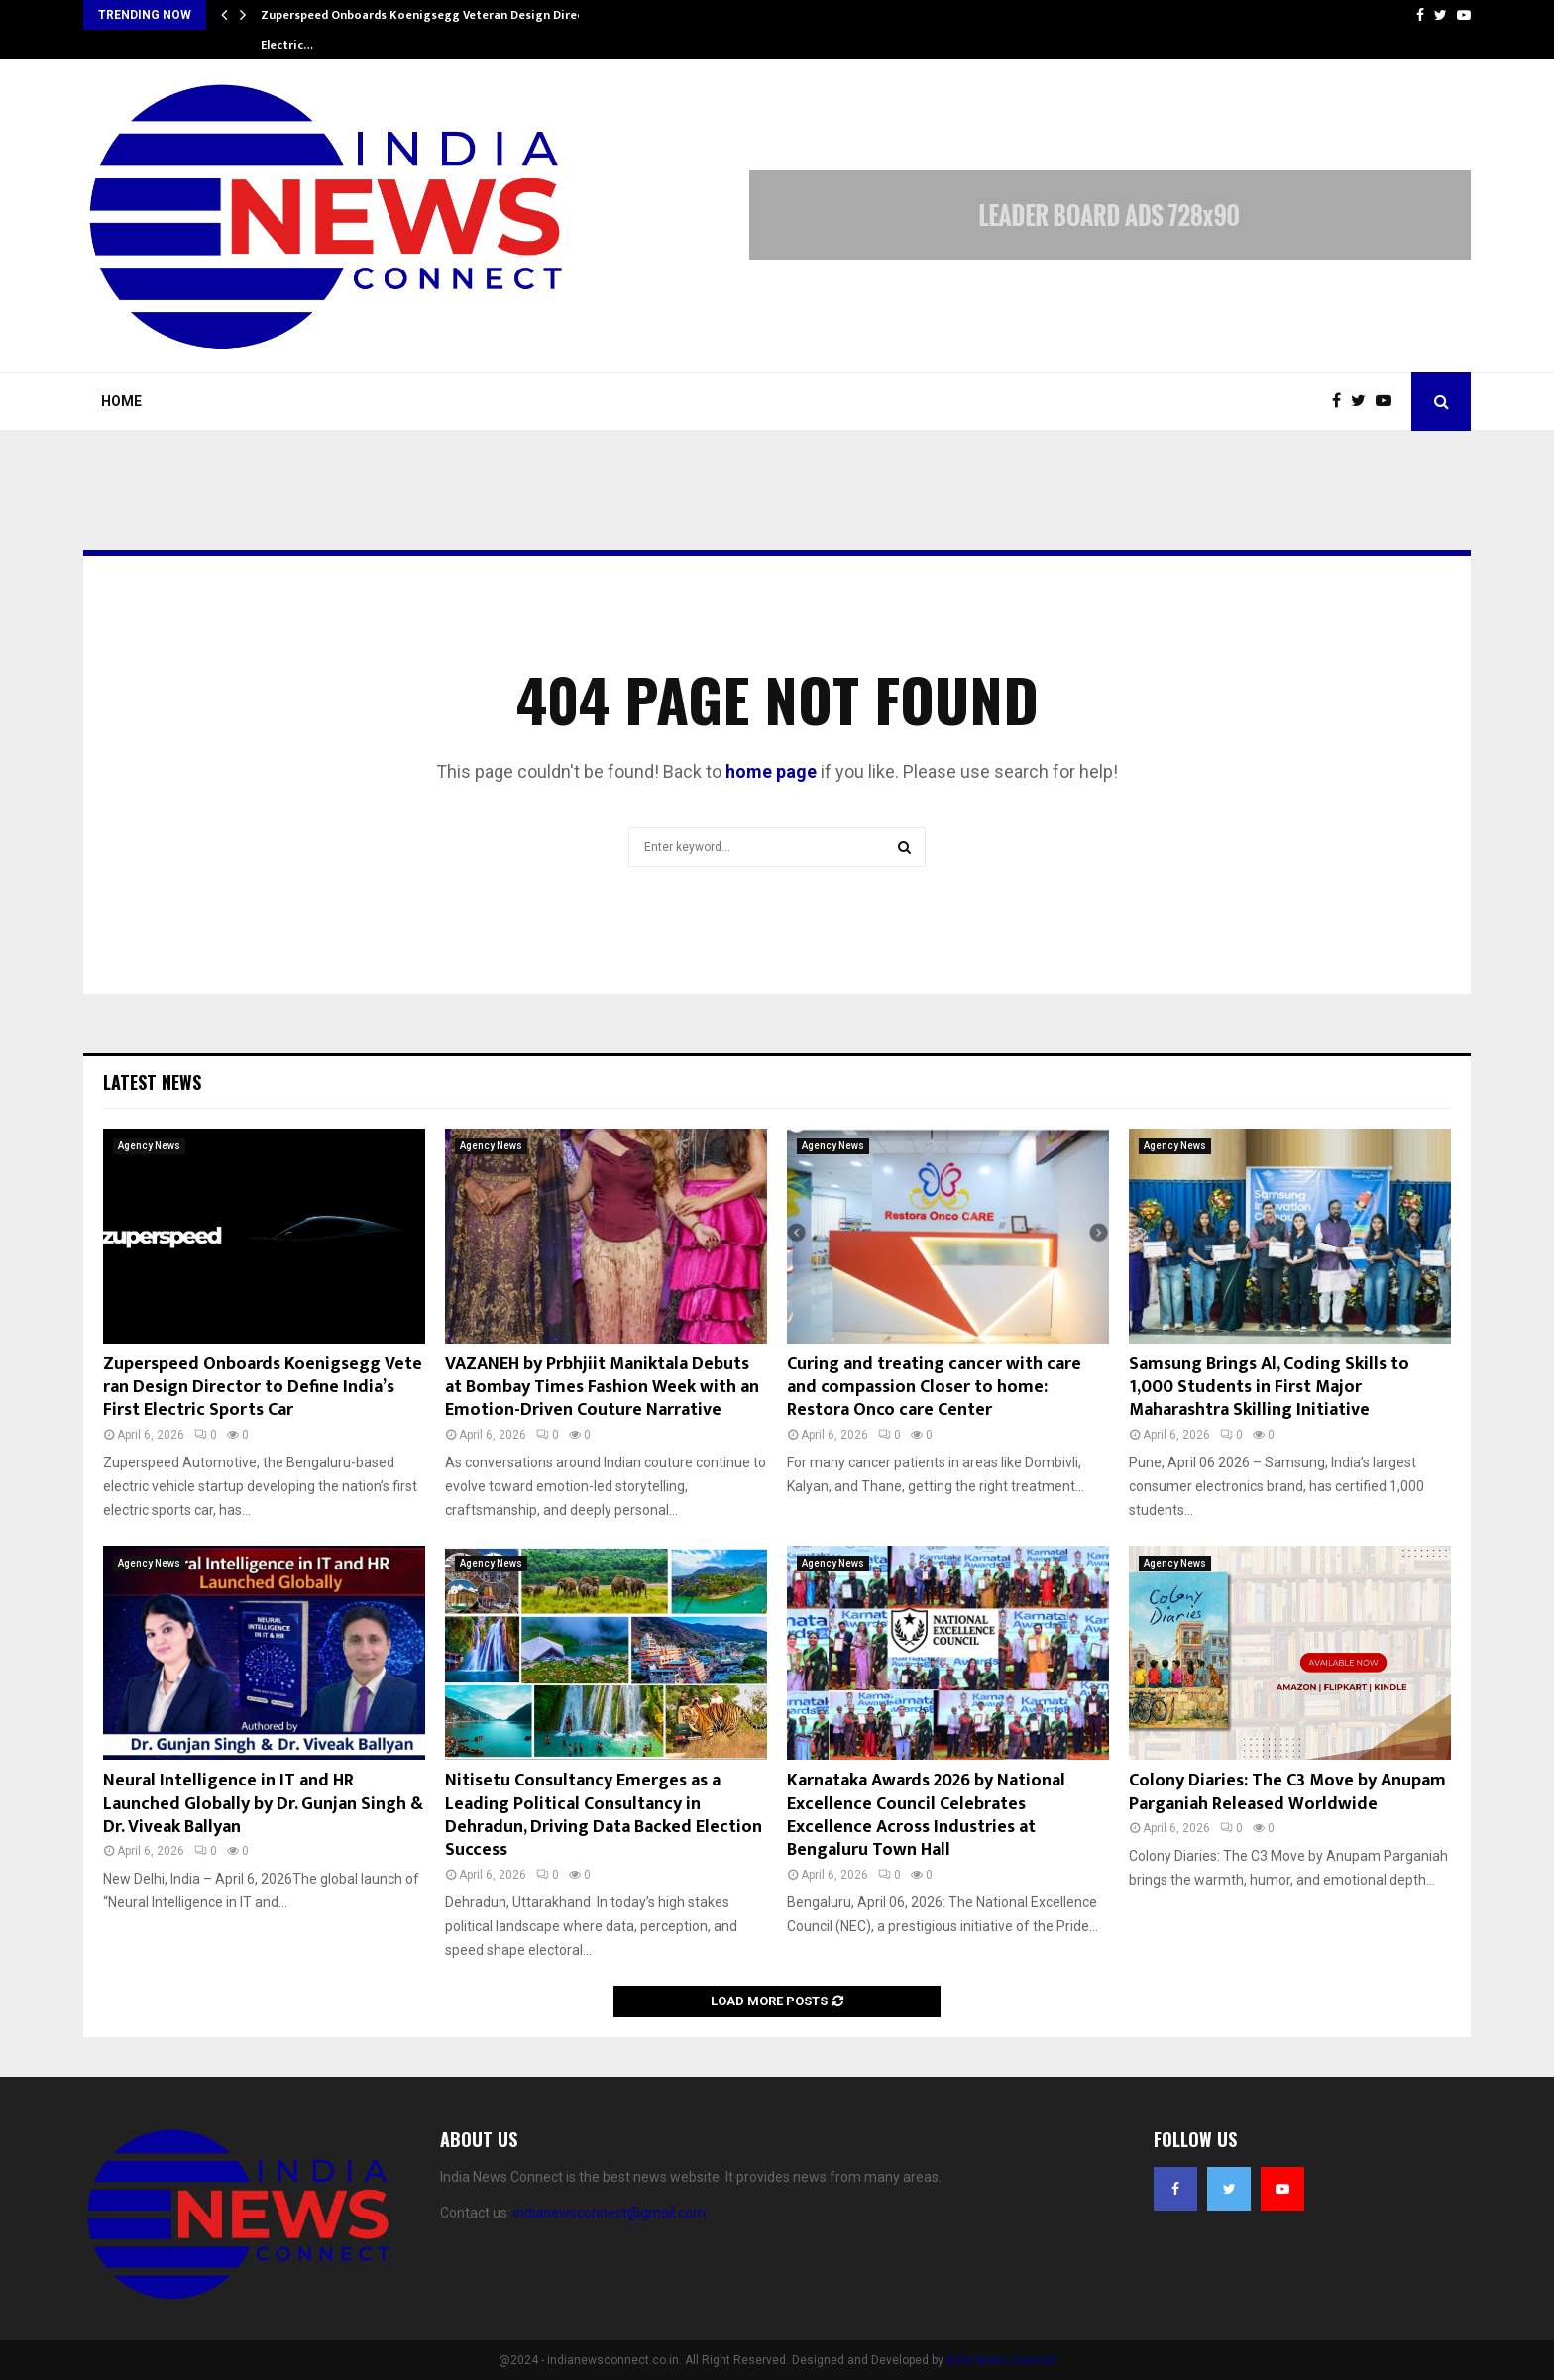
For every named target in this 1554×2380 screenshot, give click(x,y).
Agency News (149, 1145)
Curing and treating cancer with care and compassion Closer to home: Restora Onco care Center (934, 1388)
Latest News (152, 1082)
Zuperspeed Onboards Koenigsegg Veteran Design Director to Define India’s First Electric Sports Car (262, 1388)
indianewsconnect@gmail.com (609, 2212)
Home (121, 401)
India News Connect (1001, 2360)
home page (771, 771)
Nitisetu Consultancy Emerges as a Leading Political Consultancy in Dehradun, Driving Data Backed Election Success (603, 1815)
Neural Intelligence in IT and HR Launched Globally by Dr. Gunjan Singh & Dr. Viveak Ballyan (263, 1804)
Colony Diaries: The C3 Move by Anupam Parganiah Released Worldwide (1287, 1792)
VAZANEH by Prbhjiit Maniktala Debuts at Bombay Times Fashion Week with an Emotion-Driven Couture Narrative (602, 1388)
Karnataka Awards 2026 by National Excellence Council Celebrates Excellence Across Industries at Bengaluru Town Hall (926, 1815)
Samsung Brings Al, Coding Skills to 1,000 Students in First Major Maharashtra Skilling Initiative (1269, 1388)
